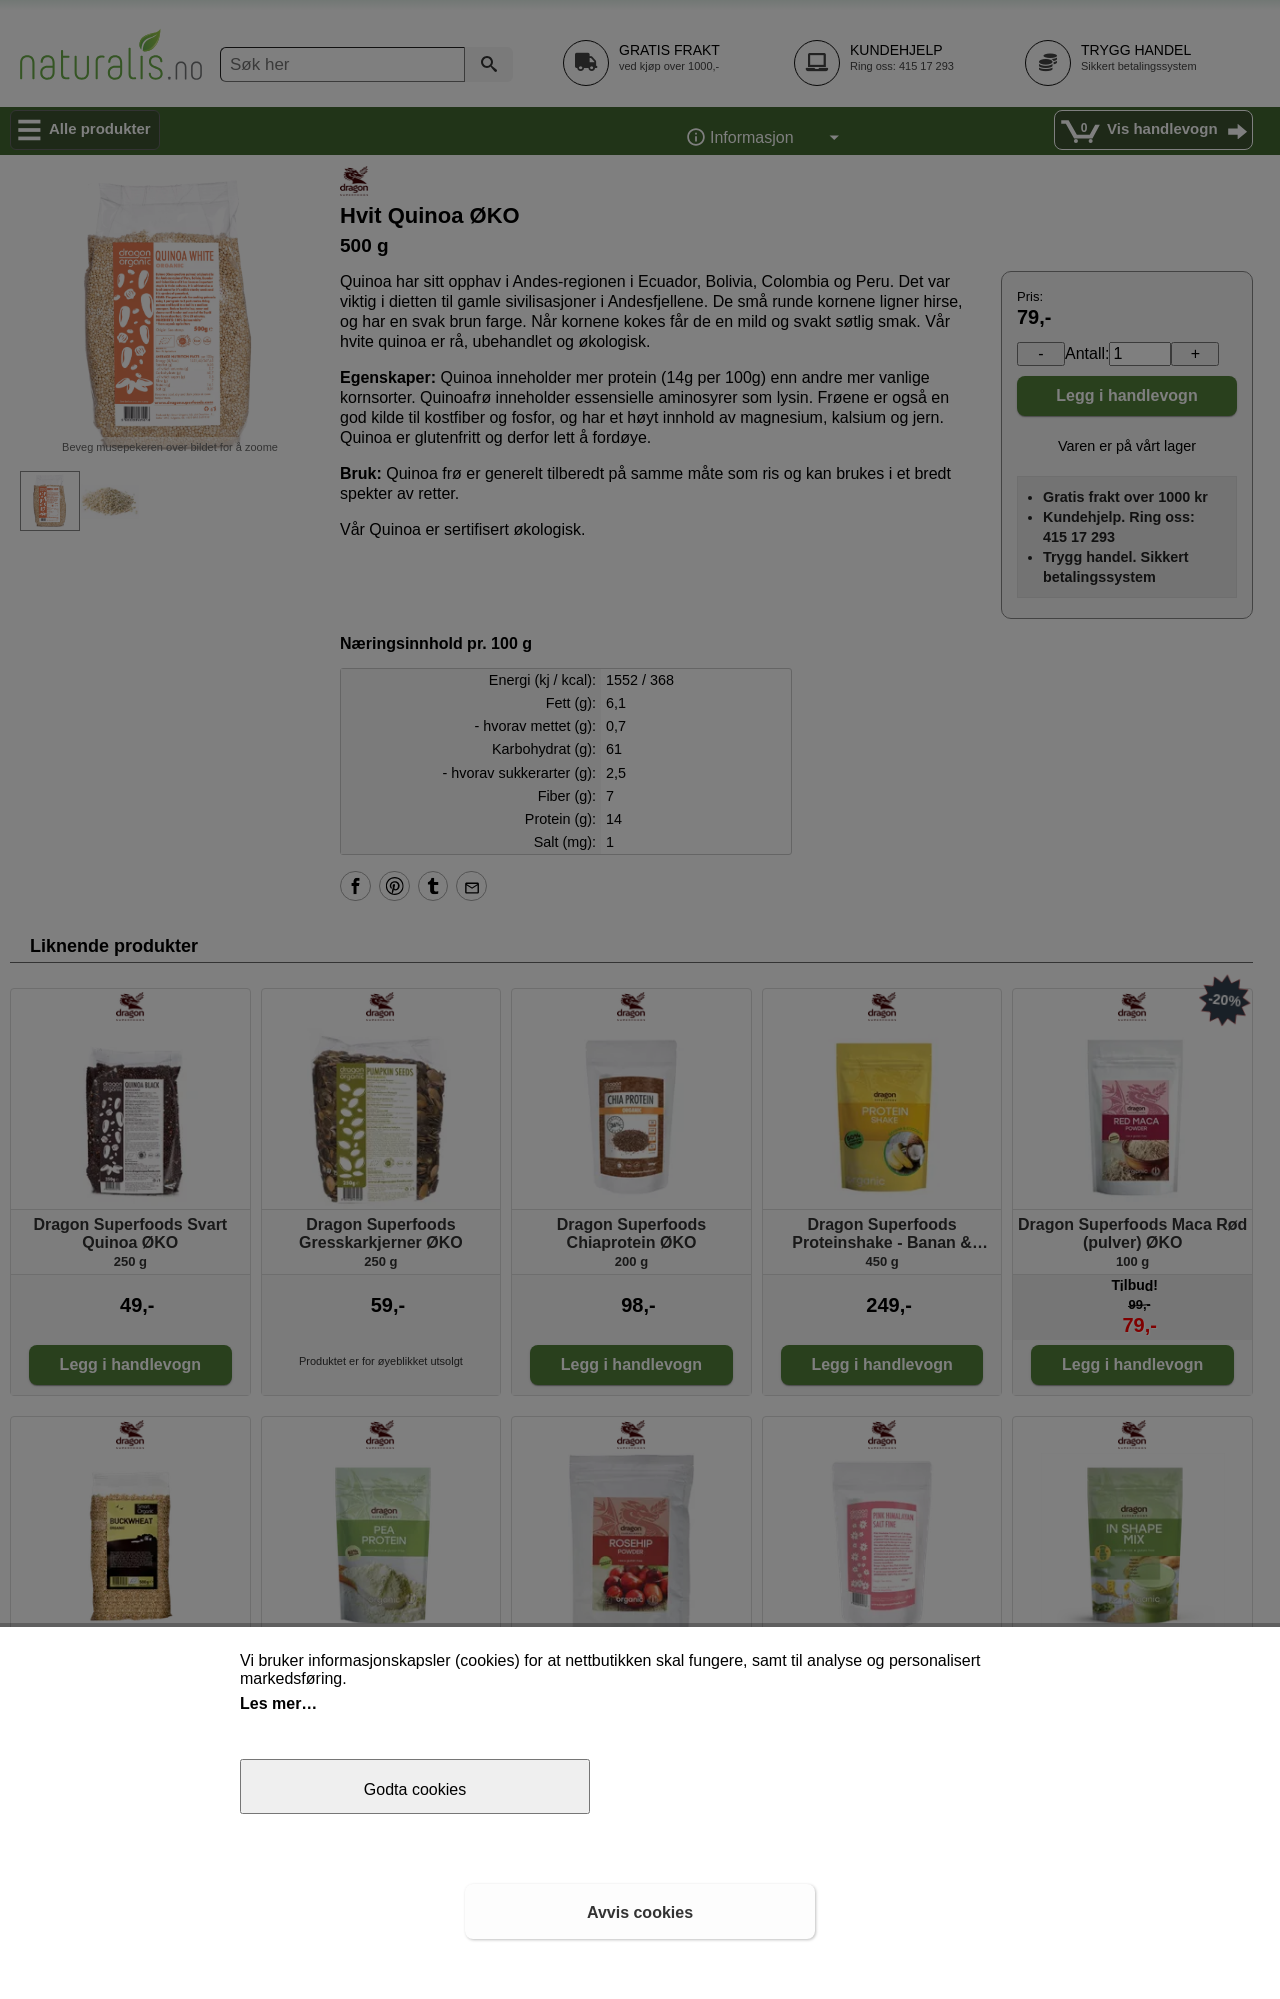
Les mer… (278, 1703)
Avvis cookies (640, 1912)
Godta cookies (415, 1789)
